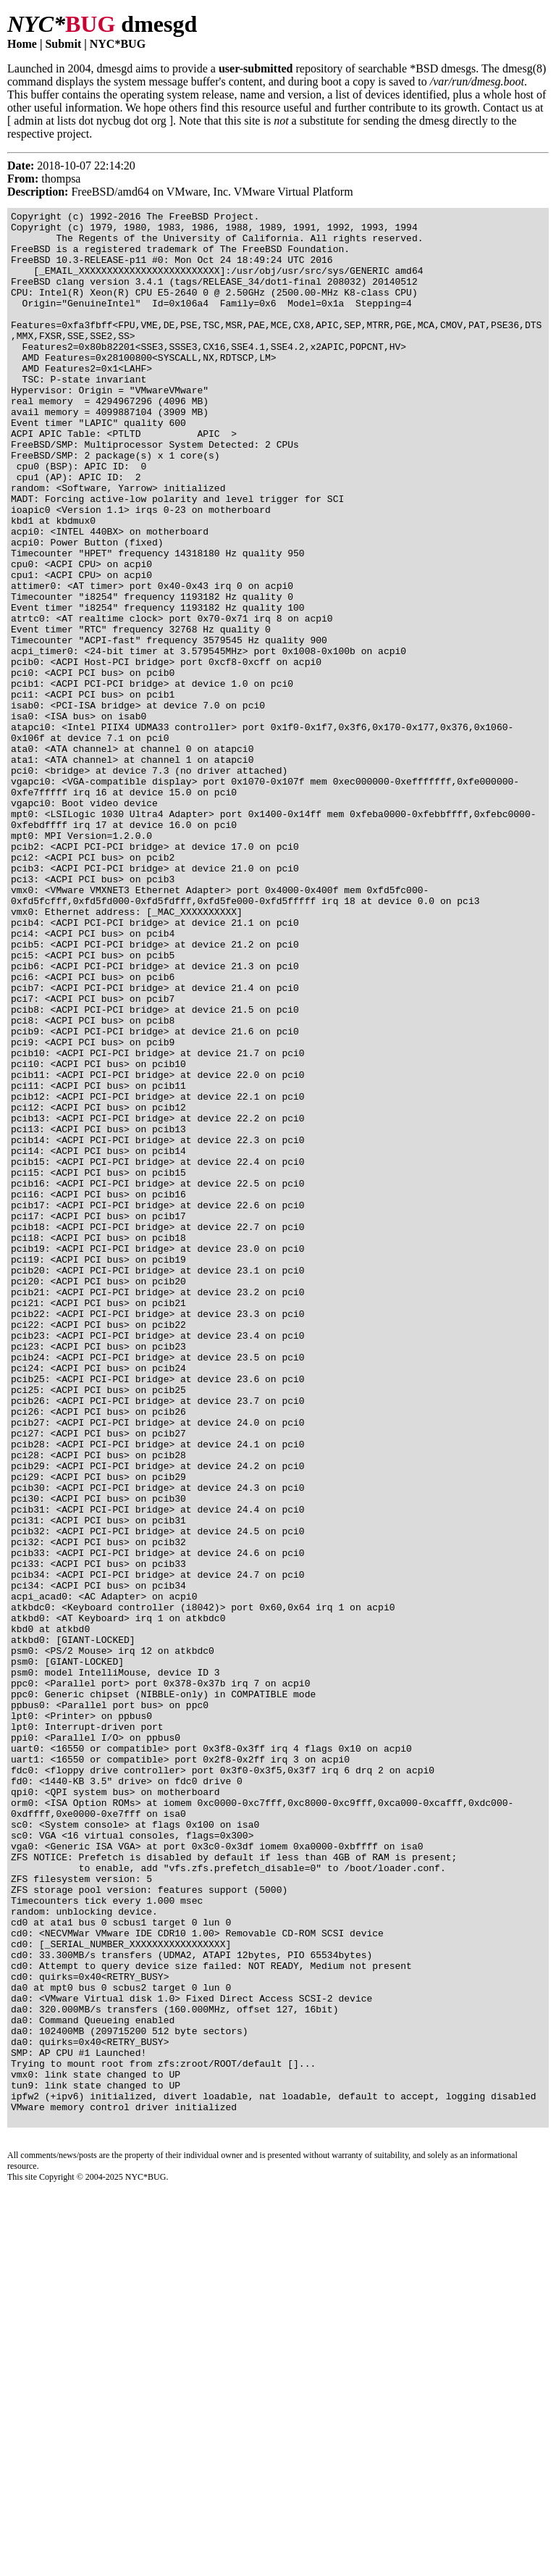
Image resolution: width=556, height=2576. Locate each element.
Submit (63, 44)
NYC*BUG (118, 44)
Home (22, 44)
